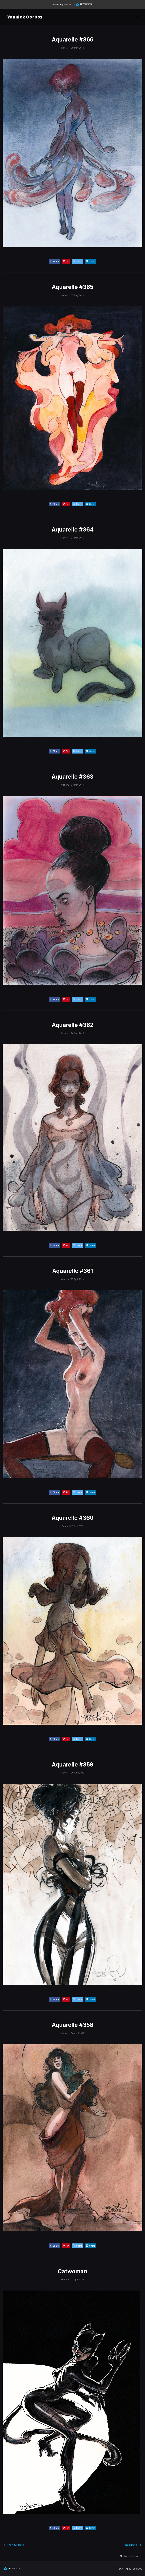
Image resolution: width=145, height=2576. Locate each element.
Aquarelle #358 (72, 2024)
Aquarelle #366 (72, 39)
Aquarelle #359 (72, 1764)
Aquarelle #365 (72, 287)
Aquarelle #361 (72, 1270)
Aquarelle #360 (72, 1517)
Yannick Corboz (25, 17)
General (65, 48)
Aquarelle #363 (72, 776)
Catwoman (72, 2271)
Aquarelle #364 (73, 529)
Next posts (133, 2545)
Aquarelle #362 (72, 1025)
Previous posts (14, 2545)
